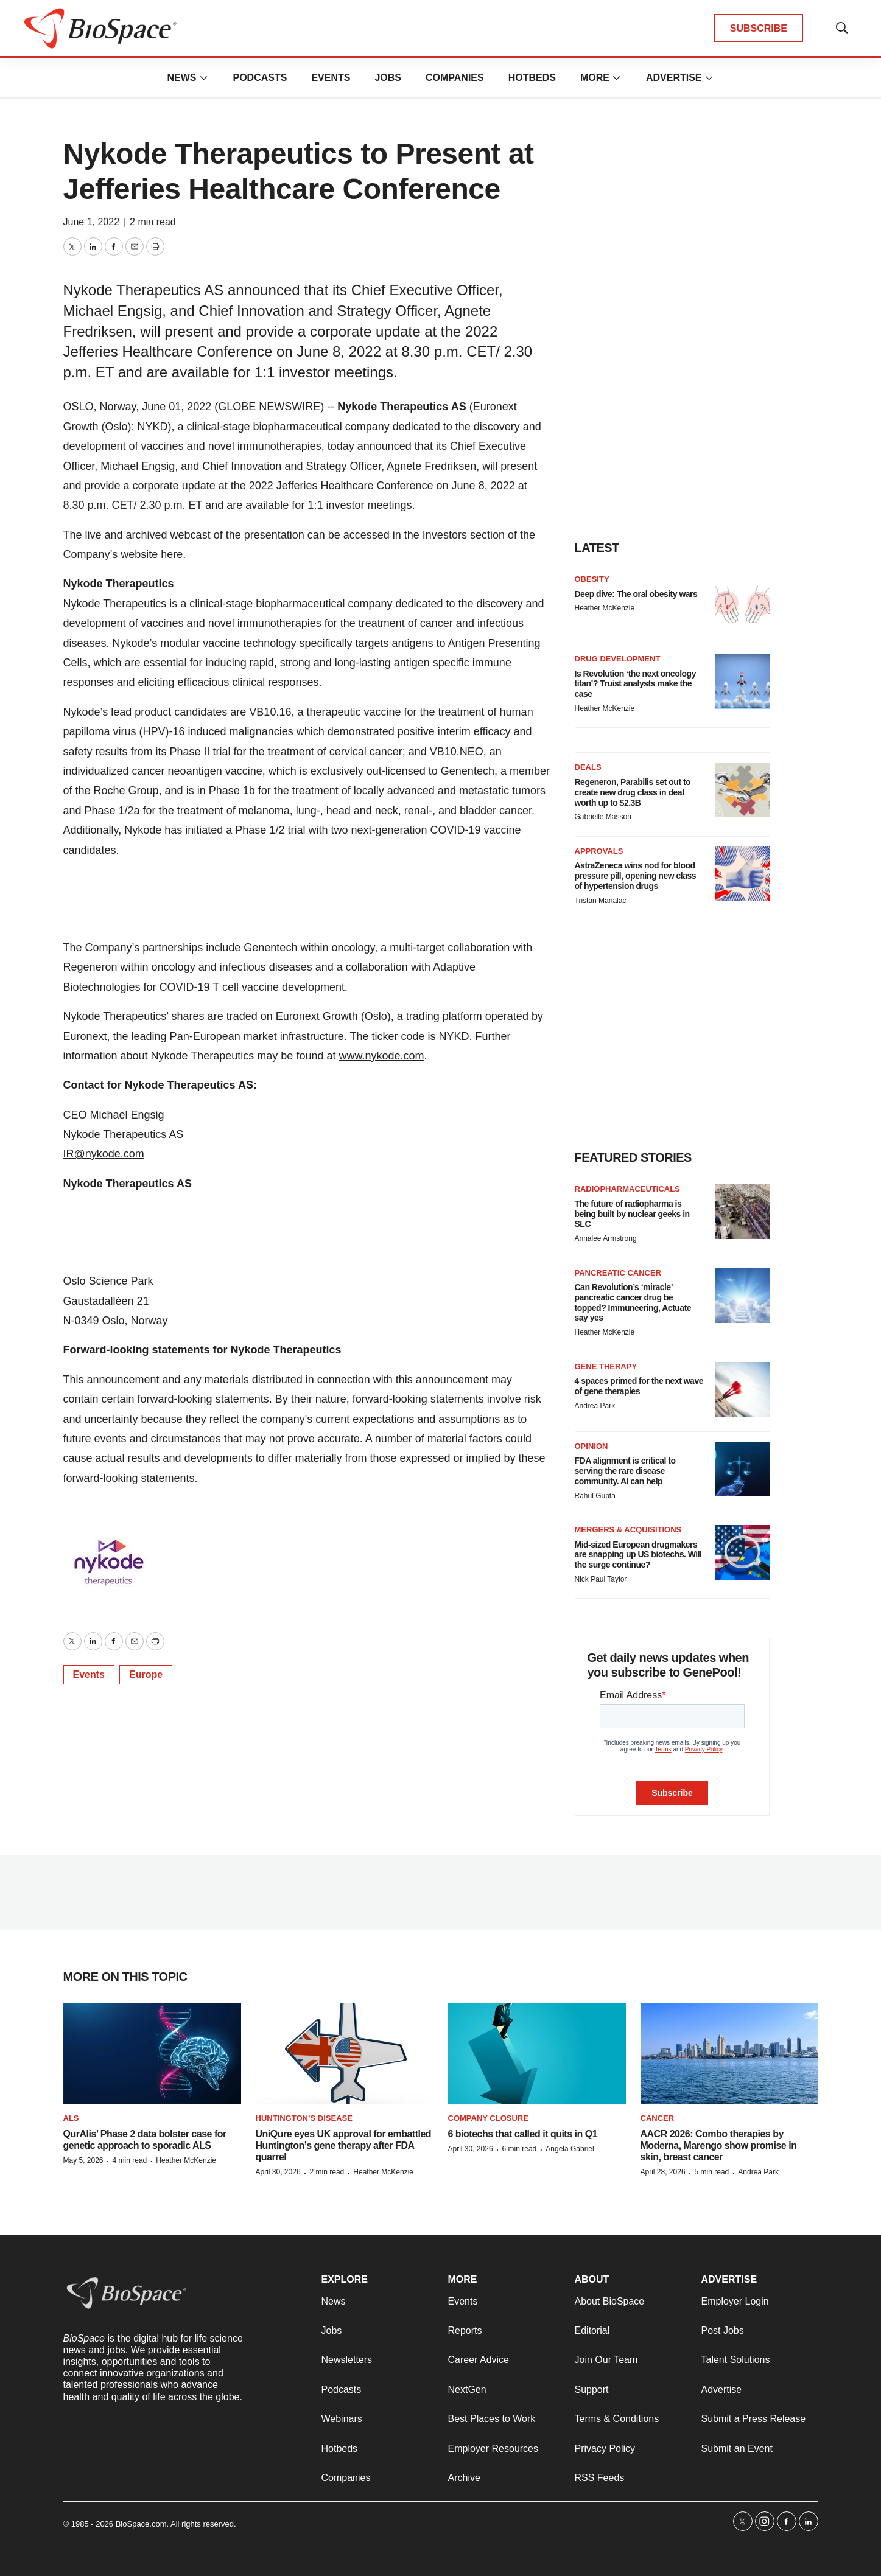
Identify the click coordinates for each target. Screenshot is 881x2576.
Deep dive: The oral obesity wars (636, 594)
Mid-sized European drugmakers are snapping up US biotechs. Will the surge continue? (638, 1555)
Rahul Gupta (595, 1496)
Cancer (658, 2118)
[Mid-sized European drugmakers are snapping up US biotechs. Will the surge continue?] (742, 1552)
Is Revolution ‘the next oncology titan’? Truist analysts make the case (635, 684)
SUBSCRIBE (758, 28)
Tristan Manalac (601, 900)
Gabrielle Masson (603, 816)
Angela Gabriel (570, 2149)
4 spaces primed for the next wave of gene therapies (639, 1386)
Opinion (591, 1446)
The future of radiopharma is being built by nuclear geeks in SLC (632, 1214)
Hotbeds (532, 77)
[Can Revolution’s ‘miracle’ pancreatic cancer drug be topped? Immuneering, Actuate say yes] (742, 1295)
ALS (71, 2118)
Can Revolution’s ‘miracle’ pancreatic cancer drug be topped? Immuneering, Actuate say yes (633, 1302)
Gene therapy (606, 1366)
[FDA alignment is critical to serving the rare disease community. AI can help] (742, 1469)
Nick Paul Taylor (601, 1579)
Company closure (488, 2118)
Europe (146, 1674)
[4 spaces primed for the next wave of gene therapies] (742, 1389)
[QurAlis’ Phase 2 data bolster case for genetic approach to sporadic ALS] (152, 2053)
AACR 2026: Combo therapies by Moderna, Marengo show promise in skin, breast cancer (719, 2145)
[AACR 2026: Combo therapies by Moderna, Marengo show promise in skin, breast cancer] (729, 2053)
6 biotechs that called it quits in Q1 (523, 2134)
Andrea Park (595, 1405)
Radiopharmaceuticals (627, 1188)
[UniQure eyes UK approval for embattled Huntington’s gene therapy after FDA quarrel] (344, 2053)
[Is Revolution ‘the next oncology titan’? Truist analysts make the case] (742, 681)
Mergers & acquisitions (628, 1529)
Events (330, 77)
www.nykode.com (381, 1056)
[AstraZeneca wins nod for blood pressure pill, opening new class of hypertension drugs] (742, 873)
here (172, 554)
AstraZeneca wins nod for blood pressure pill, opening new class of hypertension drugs (636, 875)
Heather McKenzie (605, 608)
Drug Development (618, 658)
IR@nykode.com (103, 1154)
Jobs (387, 77)
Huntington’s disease (304, 2118)
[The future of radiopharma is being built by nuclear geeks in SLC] (742, 1211)
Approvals (599, 851)
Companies (455, 77)
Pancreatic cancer (618, 1272)
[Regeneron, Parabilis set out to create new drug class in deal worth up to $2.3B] (742, 790)
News (181, 77)
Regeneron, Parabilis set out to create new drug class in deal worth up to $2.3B (633, 792)
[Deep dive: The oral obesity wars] (742, 601)
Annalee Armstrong (606, 1238)
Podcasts (260, 77)
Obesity (592, 579)
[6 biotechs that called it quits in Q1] (537, 2053)
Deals (588, 767)
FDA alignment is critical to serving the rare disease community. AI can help (625, 1471)
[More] (203, 78)
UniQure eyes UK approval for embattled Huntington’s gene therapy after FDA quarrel (344, 2145)
